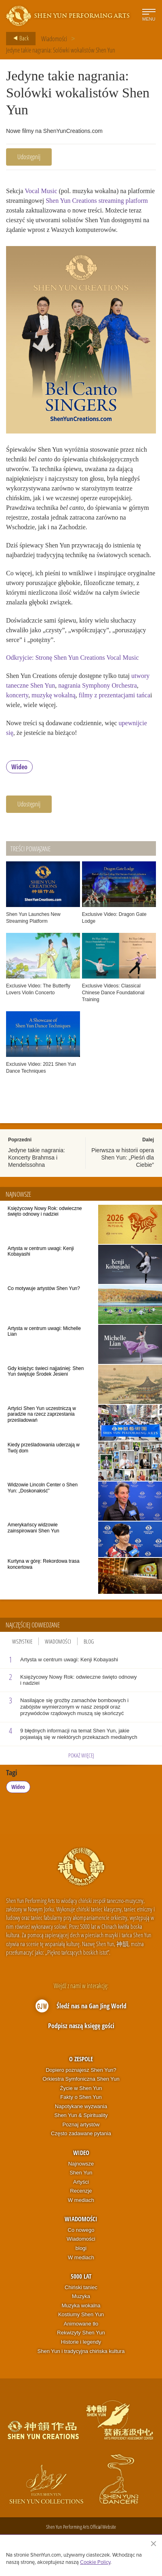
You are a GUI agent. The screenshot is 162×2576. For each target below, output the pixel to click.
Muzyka (81, 2296)
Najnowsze (81, 2164)
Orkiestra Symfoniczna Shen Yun (81, 2079)
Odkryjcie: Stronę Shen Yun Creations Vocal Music (72, 657)
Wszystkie (22, 1641)
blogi (81, 2248)
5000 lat (81, 2276)
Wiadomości (54, 38)
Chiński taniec (81, 2287)
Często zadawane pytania (81, 2133)
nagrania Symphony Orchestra (97, 685)
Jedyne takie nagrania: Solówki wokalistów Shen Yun (60, 50)
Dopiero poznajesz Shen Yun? (81, 2070)
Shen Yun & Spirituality (80, 2115)
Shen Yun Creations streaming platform (97, 200)
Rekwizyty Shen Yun (81, 2333)
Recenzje (81, 2191)
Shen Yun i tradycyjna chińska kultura (81, 2351)
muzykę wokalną (54, 695)
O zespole (81, 2059)
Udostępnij (28, 156)
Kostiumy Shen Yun (81, 2314)
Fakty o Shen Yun (80, 2097)
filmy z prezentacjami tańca (114, 695)
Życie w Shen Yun (81, 2088)
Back (18, 38)
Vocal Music (41, 190)
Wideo (19, 766)
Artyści (81, 2182)
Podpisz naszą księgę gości (81, 2025)
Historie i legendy (81, 2342)
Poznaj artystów (81, 2124)
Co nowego (81, 2230)
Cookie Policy (95, 2561)
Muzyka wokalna (80, 2305)
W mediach (81, 2200)
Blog (89, 1641)
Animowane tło (81, 2324)
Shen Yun (80, 2173)
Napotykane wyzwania (81, 2106)
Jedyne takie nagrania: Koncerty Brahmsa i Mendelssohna (36, 1157)
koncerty (17, 695)
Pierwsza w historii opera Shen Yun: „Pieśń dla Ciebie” (122, 1157)
